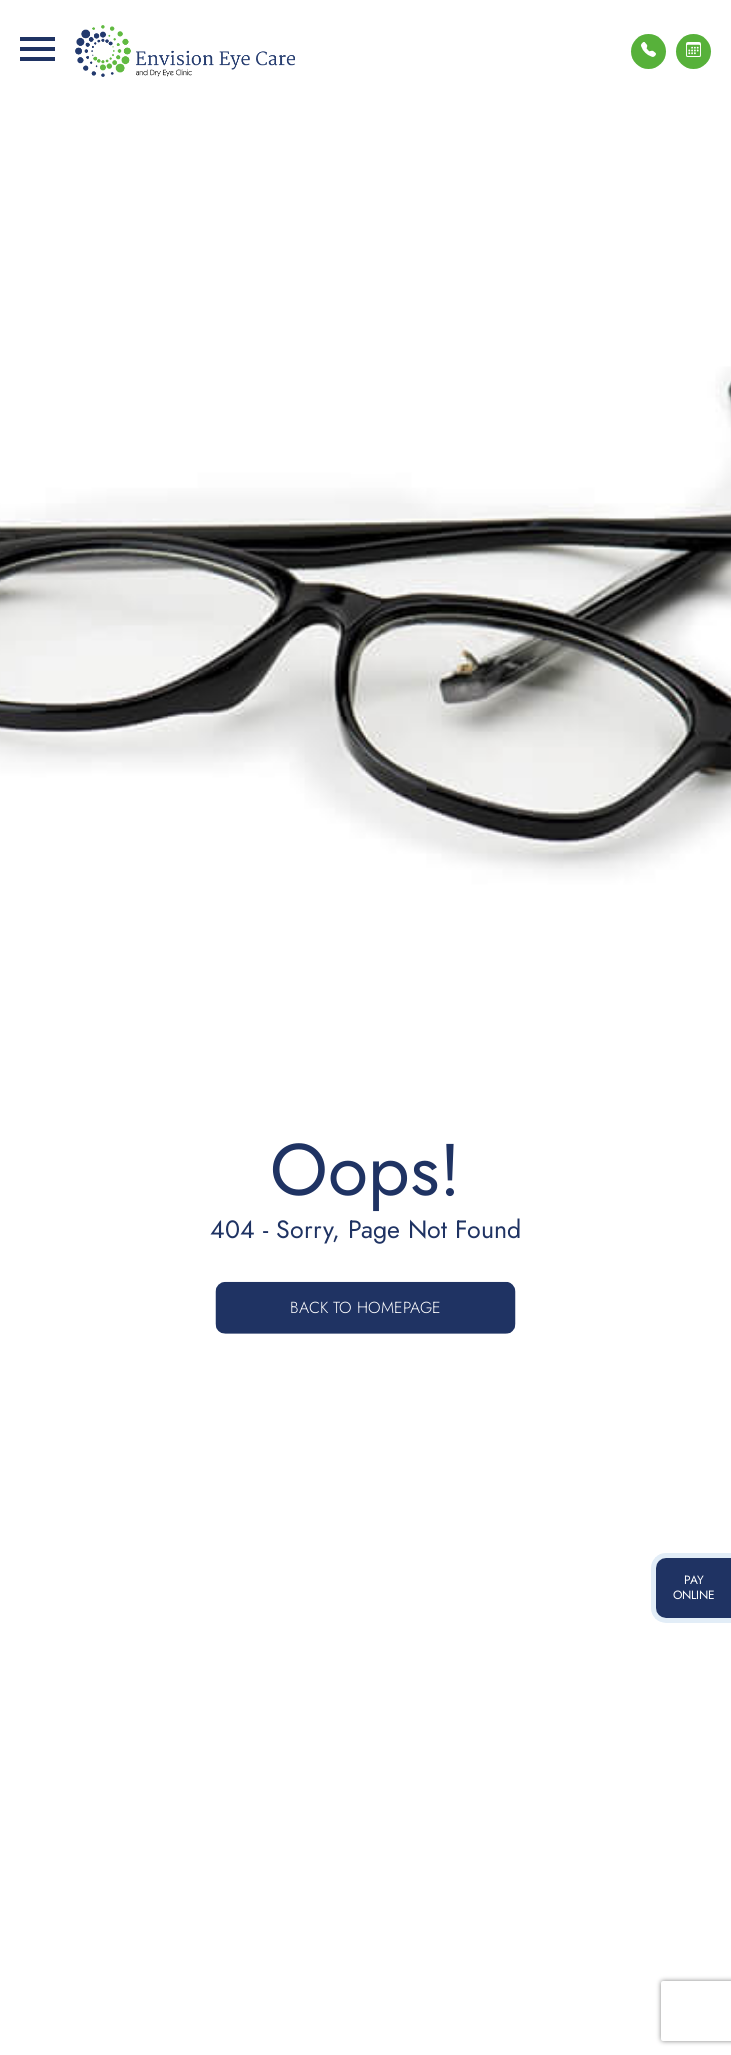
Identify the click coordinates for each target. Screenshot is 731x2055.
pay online (694, 1588)
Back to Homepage (365, 1307)
